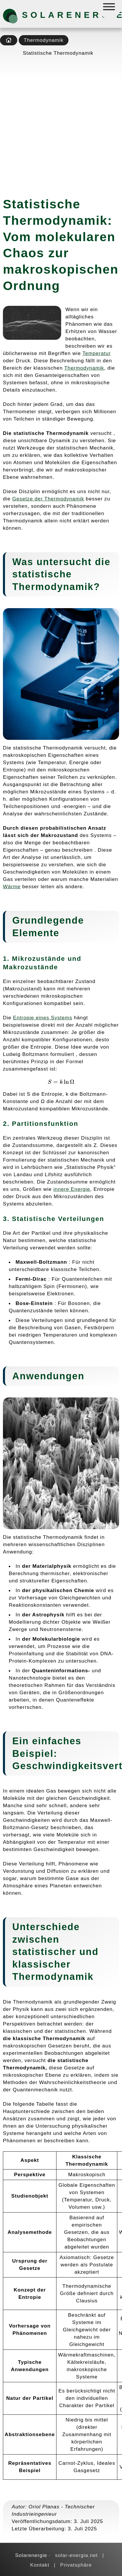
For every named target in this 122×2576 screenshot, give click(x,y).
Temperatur (97, 353)
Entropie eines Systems (42, 1018)
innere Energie (72, 1189)
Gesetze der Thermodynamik (48, 499)
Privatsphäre (76, 2565)
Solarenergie (52, 15)
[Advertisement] (61, 125)
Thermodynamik (43, 40)
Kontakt (39, 2565)
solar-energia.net (76, 2555)
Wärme (11, 886)
